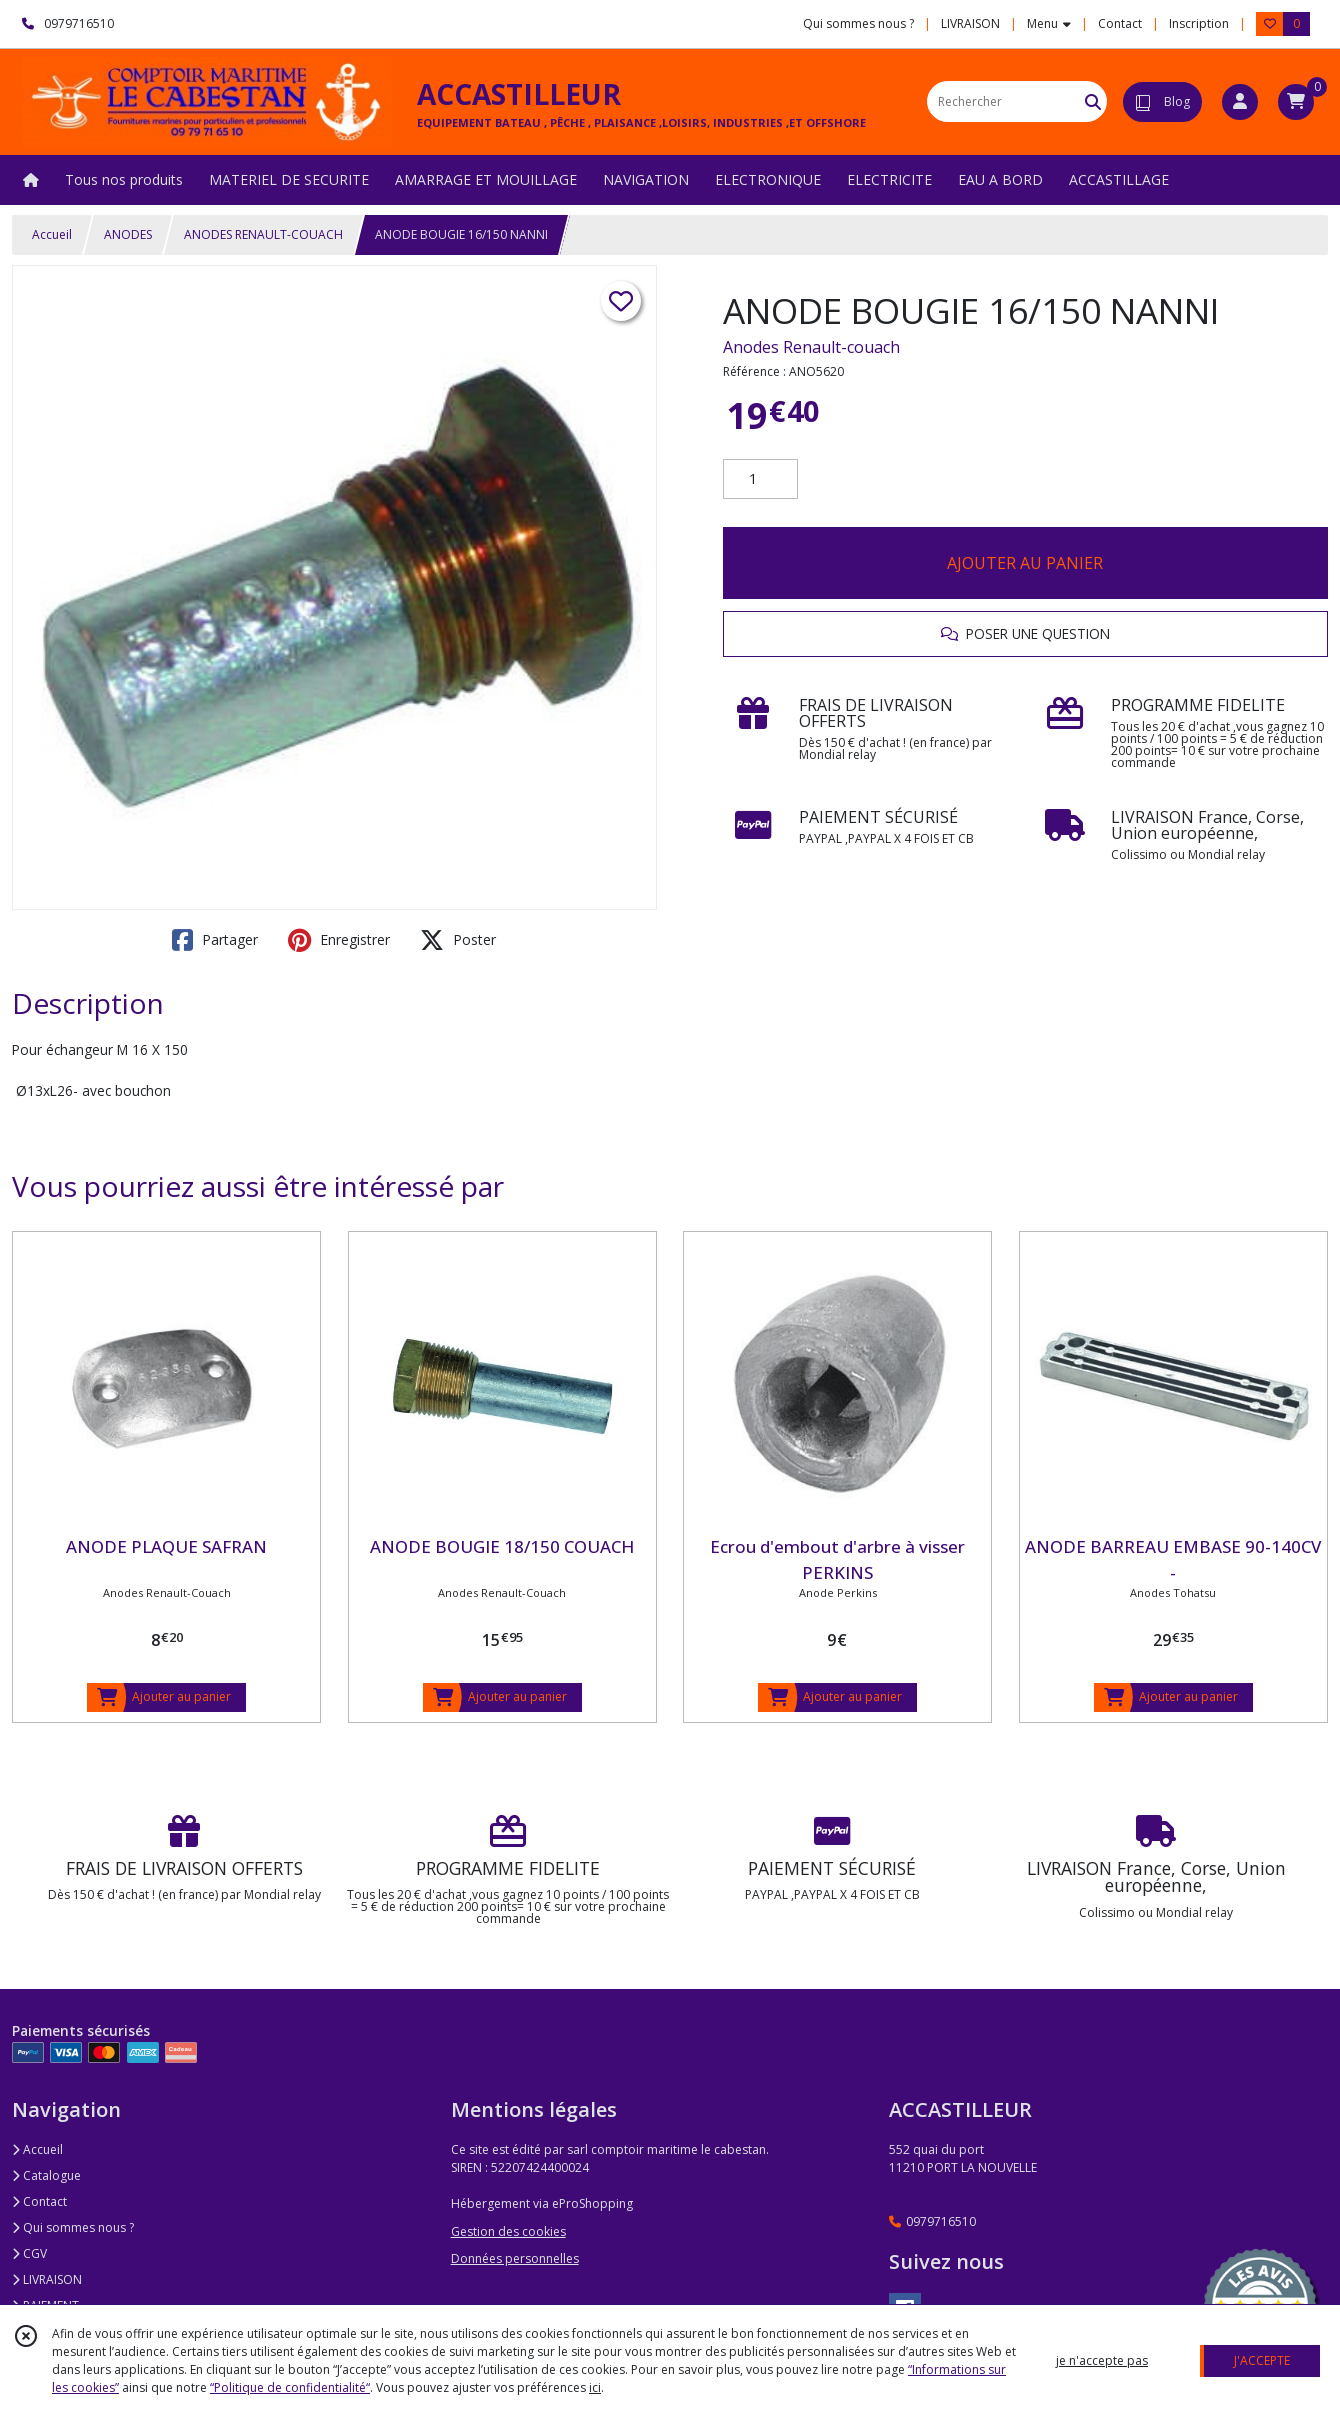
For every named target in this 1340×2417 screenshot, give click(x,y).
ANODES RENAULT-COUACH (263, 234)
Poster (458, 940)
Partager (215, 940)
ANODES (128, 234)
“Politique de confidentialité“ (290, 2387)
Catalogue (46, 2175)
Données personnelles (515, 2258)
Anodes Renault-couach (811, 347)
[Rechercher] (1093, 101)
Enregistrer (339, 940)
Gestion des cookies (508, 2231)
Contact (1120, 23)
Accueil (52, 234)
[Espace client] (1240, 102)
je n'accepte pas (1102, 2360)
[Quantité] (760, 479)
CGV (29, 2253)
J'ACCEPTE (1262, 2360)
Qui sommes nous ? (73, 2227)
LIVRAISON (47, 2279)
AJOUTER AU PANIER (1025, 563)
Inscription (1199, 23)
